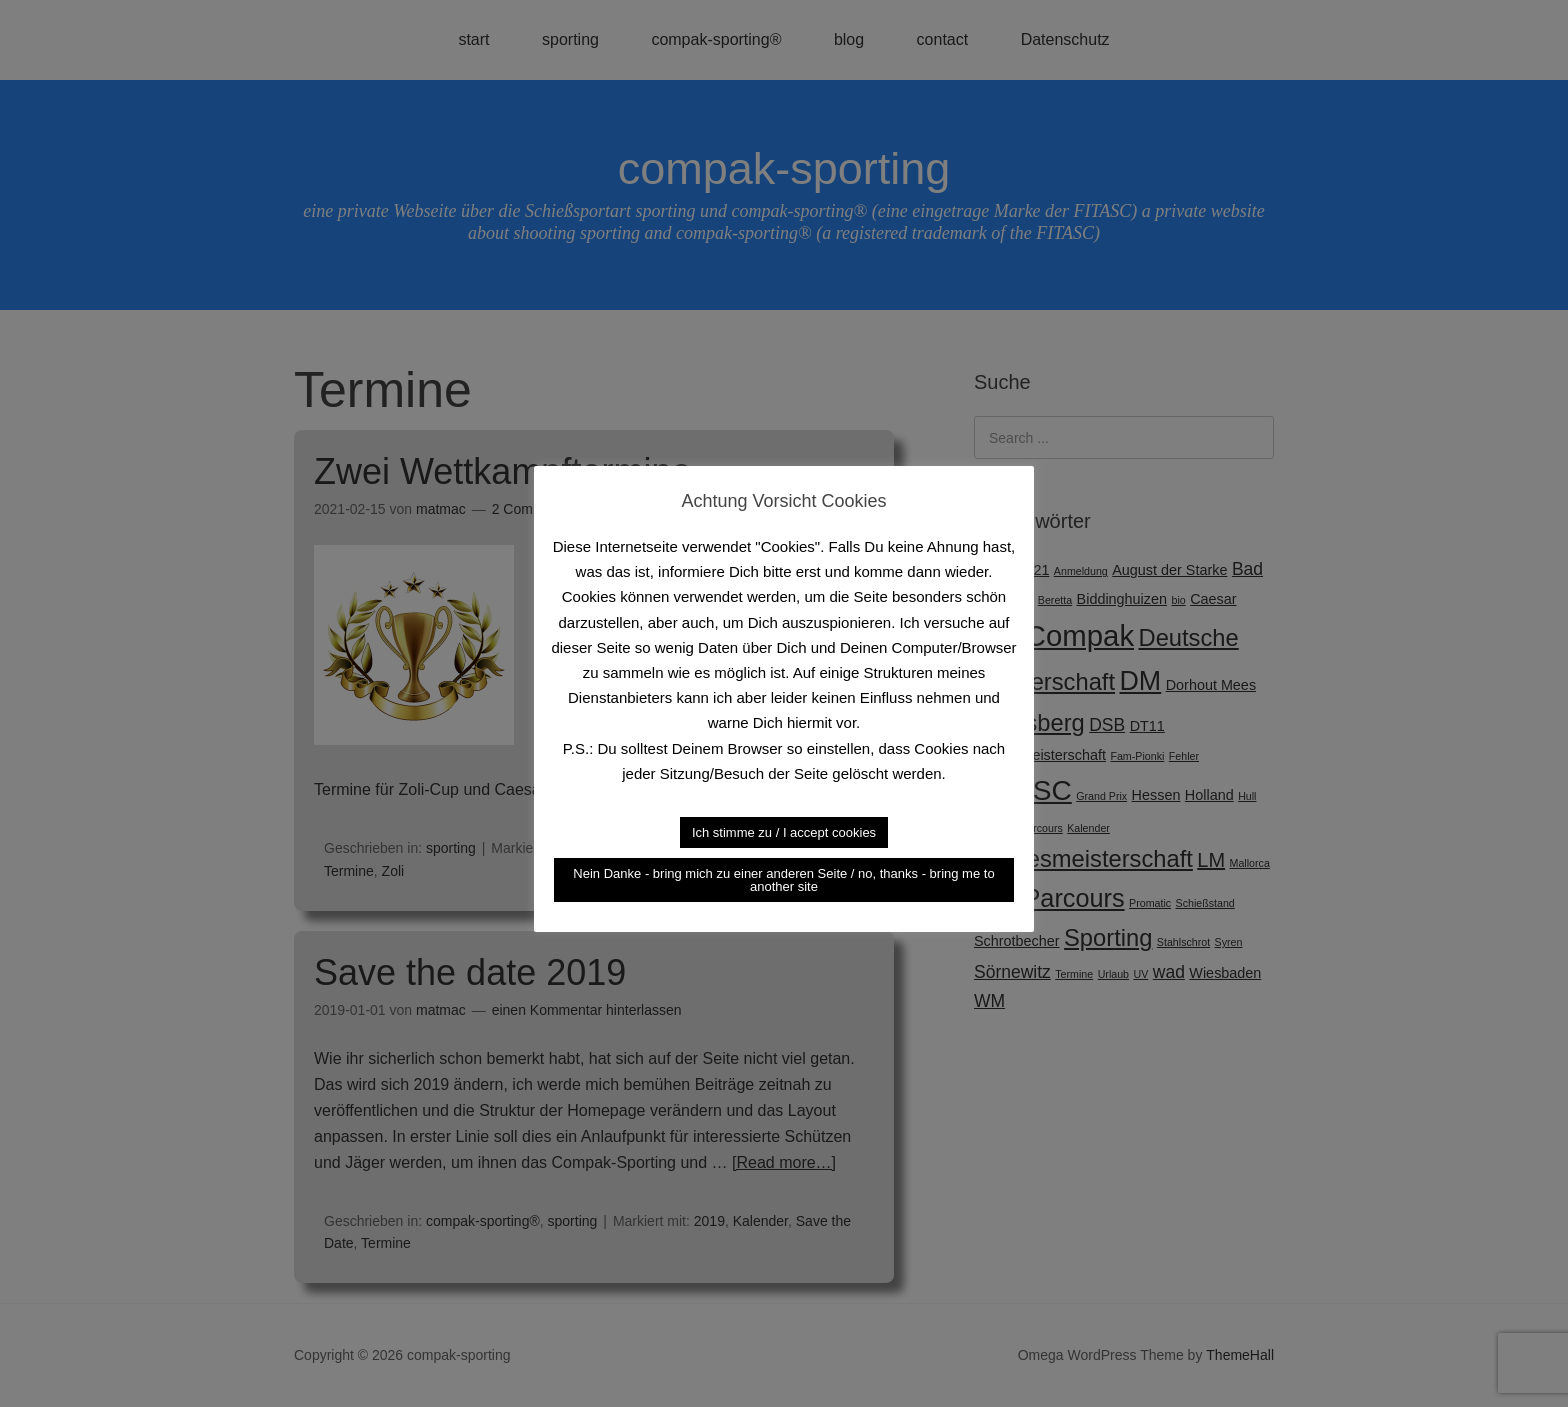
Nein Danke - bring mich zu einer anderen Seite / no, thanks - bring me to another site (783, 880)
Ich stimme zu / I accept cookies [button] (784, 832)
